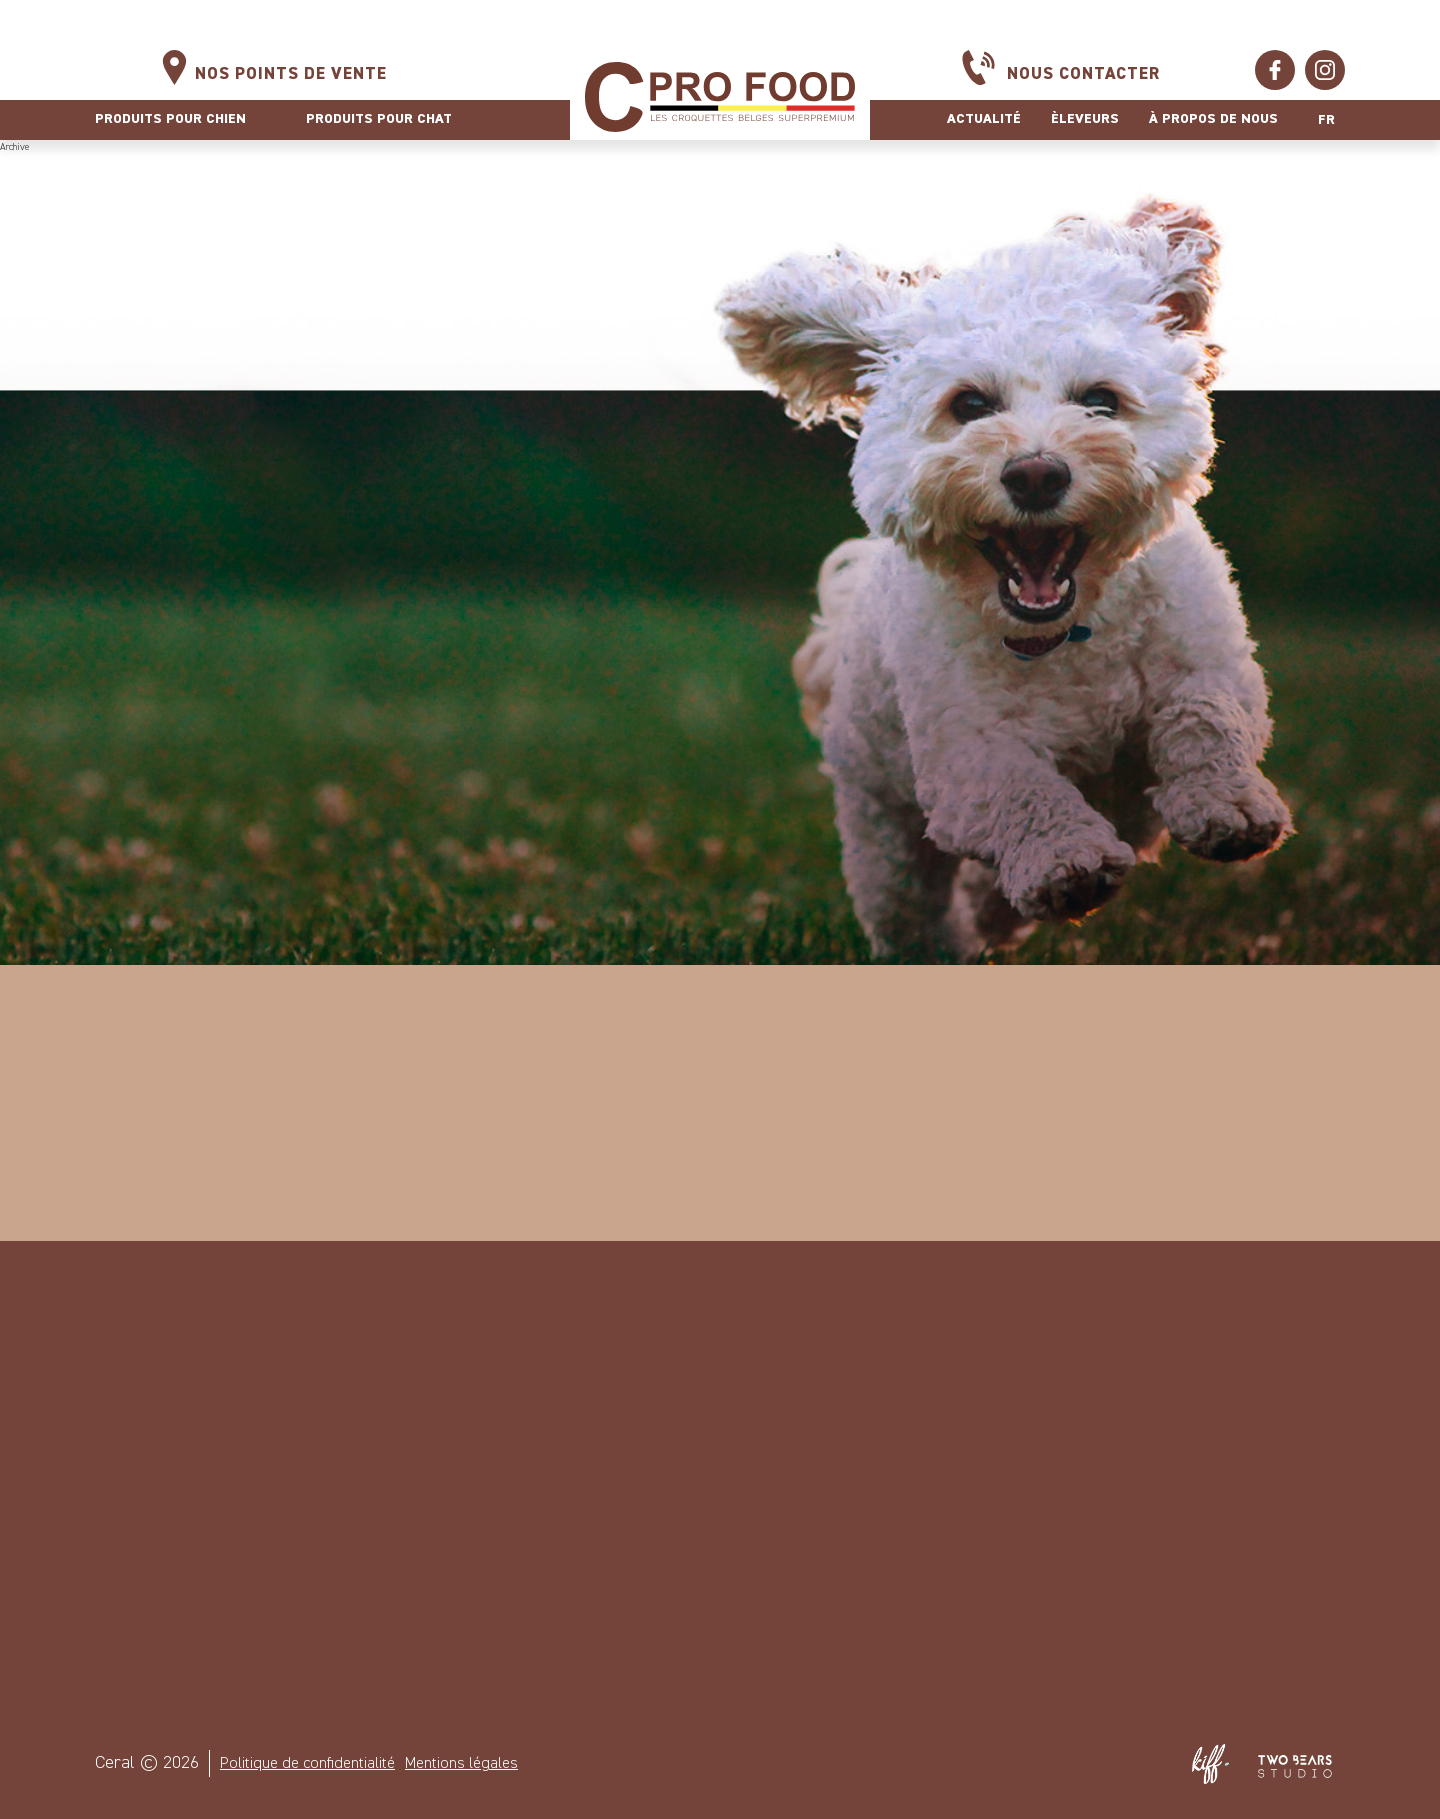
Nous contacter (1083, 74)
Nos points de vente (291, 74)
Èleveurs (1085, 119)
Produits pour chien (170, 119)
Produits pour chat (379, 119)
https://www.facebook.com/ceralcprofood (1275, 70)
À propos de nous (1213, 119)
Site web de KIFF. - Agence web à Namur (1210, 1764)
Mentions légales (461, 1764)
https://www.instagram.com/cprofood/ (1325, 70)
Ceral (720, 96)
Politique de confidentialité (307, 1764)
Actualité (984, 119)
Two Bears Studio (1295, 1764)
